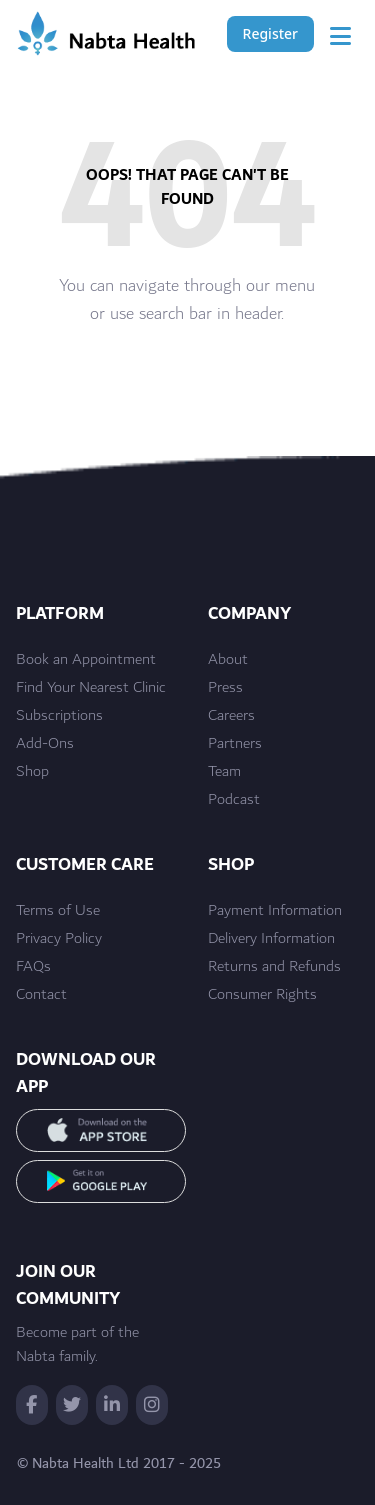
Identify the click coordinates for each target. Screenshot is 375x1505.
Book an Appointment (86, 660)
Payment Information (275, 911)
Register (270, 33)
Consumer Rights (262, 995)
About (228, 660)
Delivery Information (271, 939)
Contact (41, 995)
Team (224, 772)
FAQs (33, 967)
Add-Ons (45, 744)
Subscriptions (59, 716)
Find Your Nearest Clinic (91, 688)
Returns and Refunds (274, 967)
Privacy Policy (59, 939)
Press (225, 688)
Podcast (234, 800)
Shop (32, 772)
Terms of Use (58, 911)
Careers (231, 716)
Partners (235, 744)
